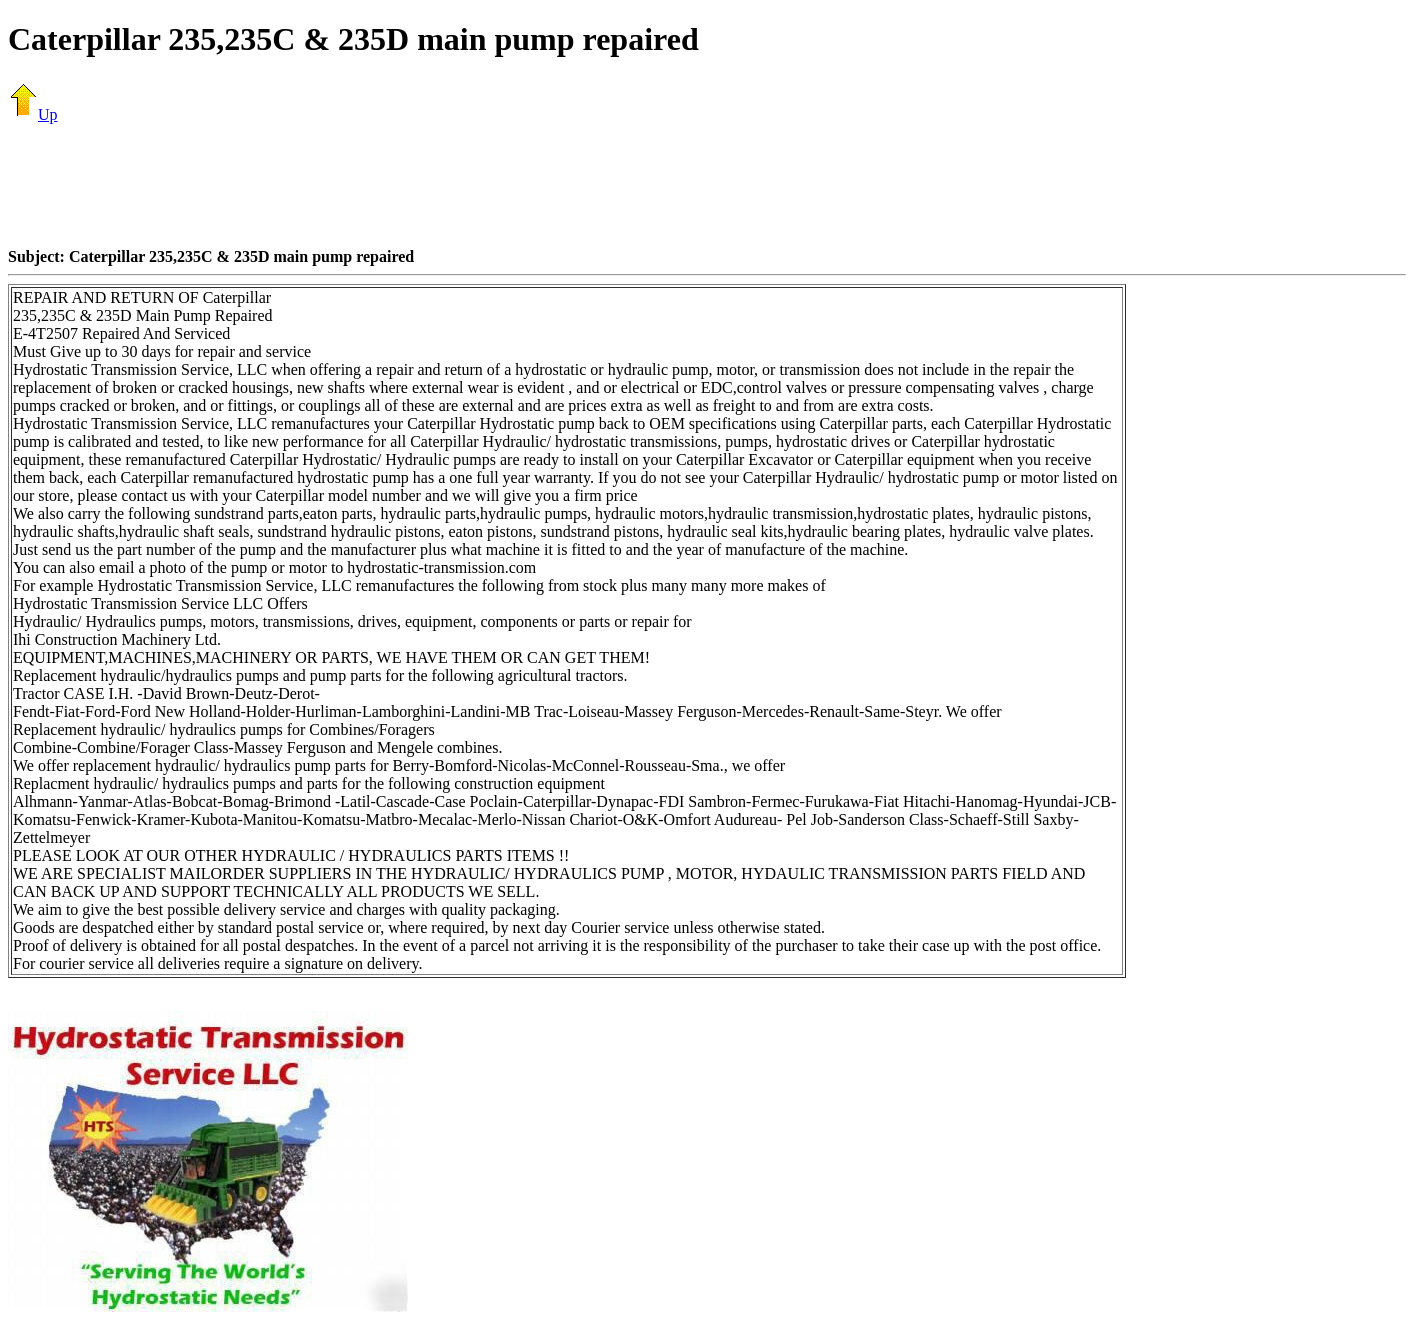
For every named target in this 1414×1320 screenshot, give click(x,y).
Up (33, 114)
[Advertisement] (707, 185)
